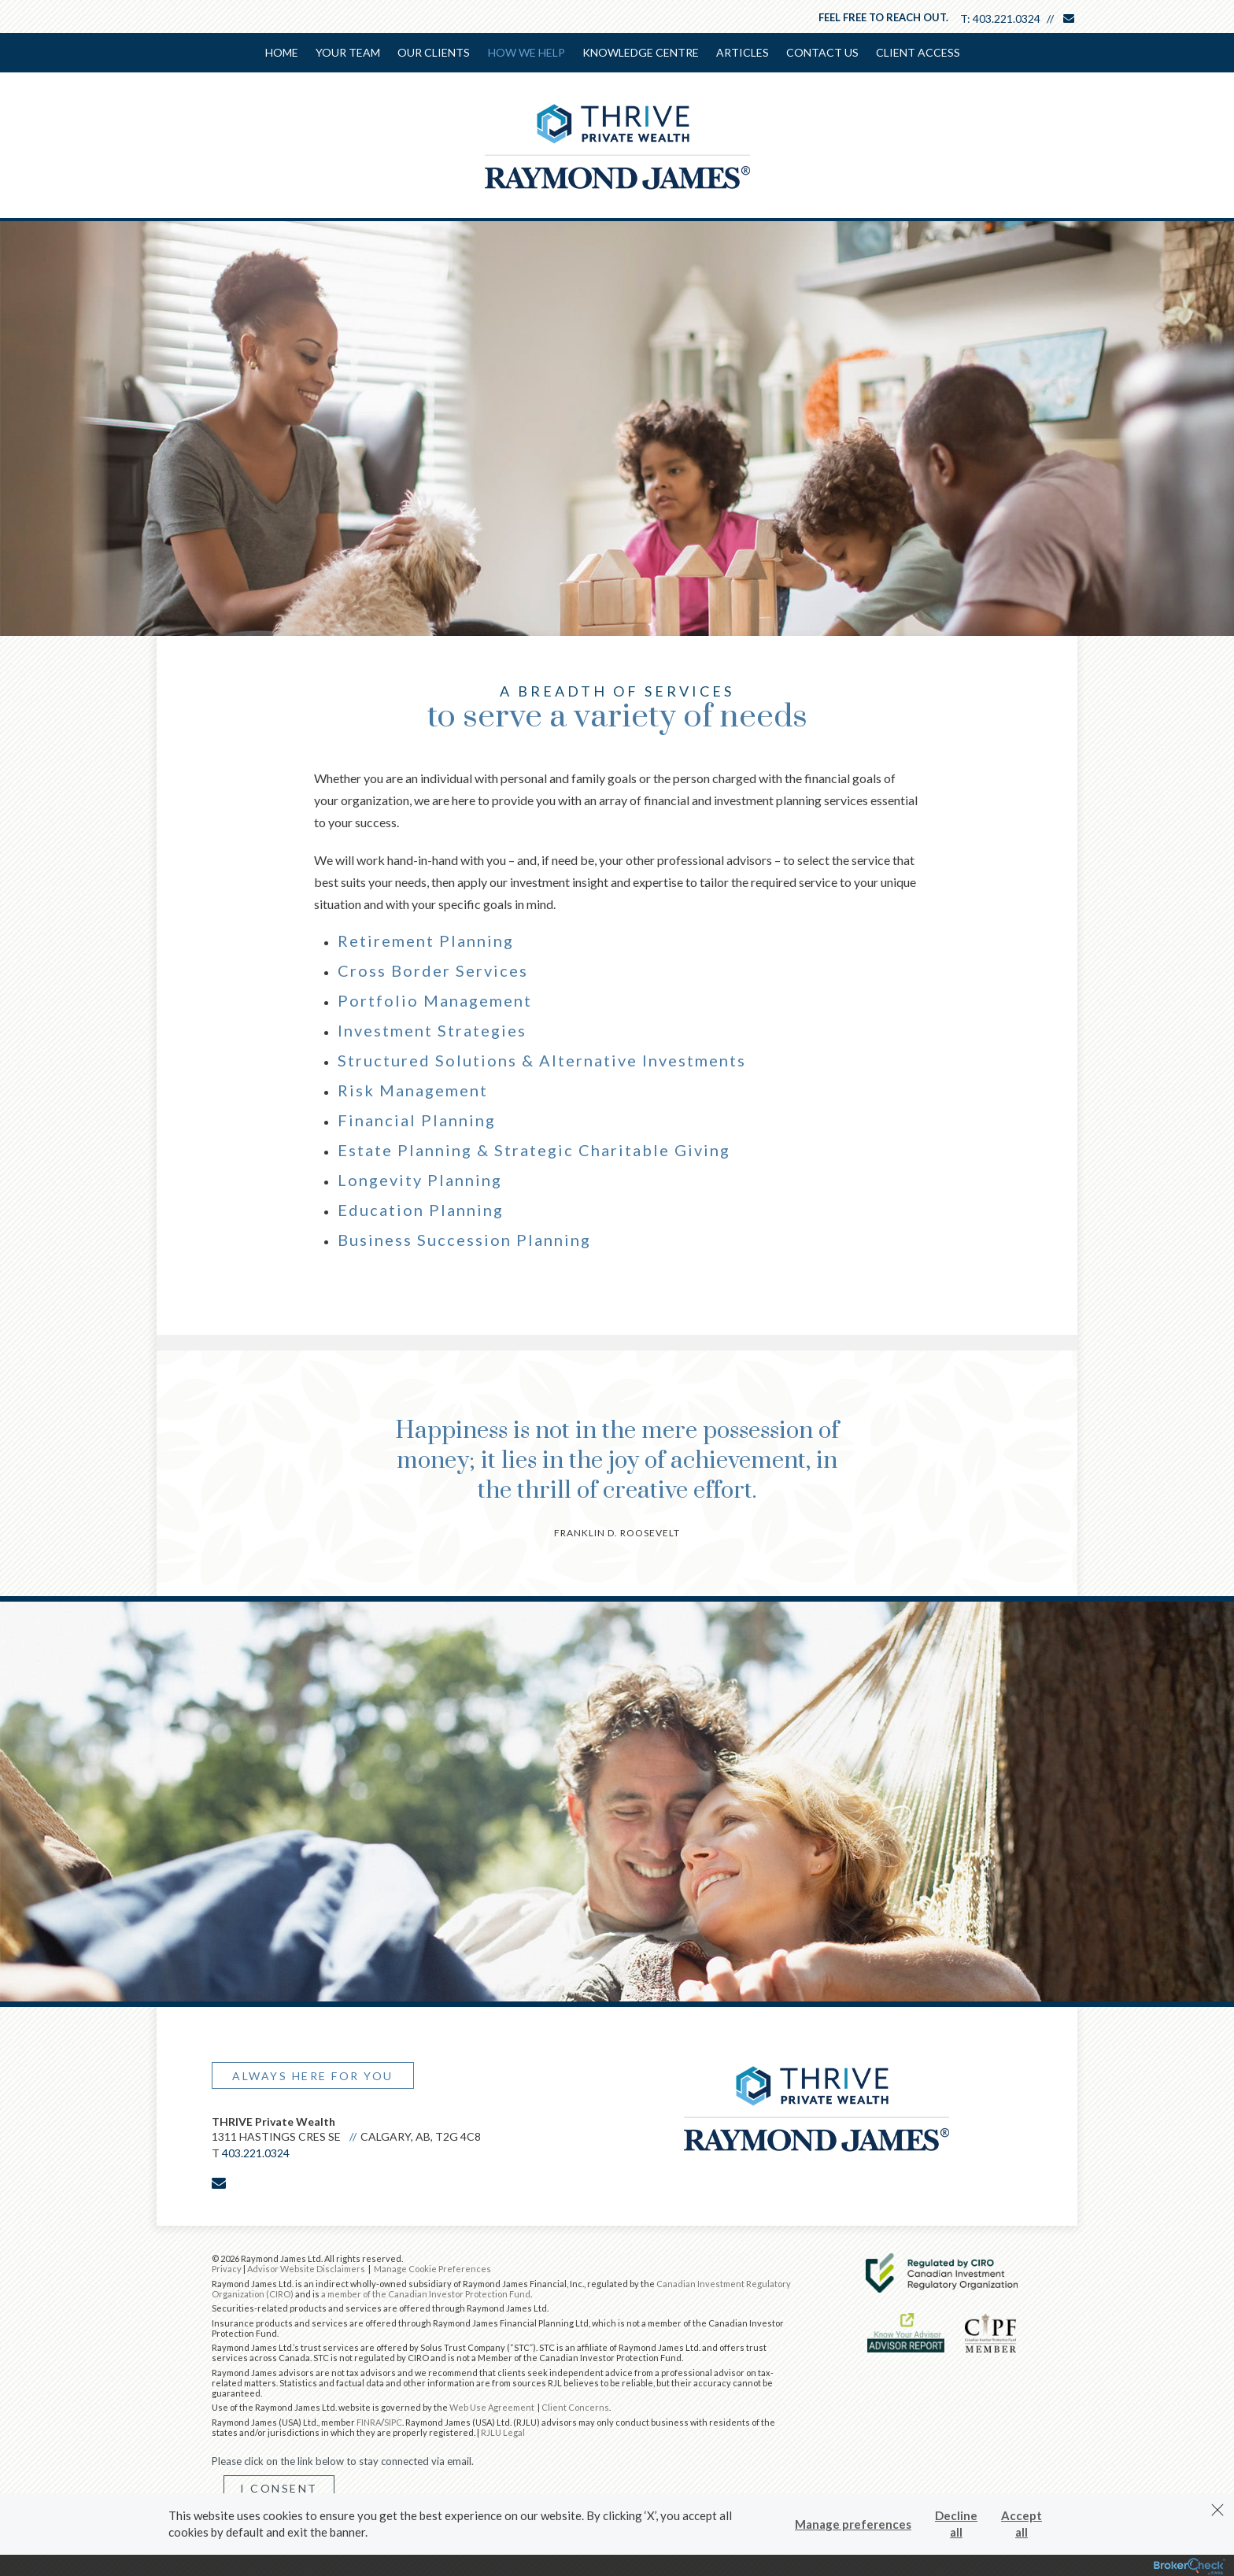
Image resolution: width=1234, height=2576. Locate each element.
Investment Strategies (432, 1028)
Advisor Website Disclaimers (306, 2267)
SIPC (393, 2420)
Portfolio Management (435, 998)
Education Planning (421, 1208)
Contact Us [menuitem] (822, 52)
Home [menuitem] (282, 52)
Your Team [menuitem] (348, 52)
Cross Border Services (433, 968)
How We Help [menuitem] (526, 52)
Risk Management (413, 1088)
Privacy (227, 2267)
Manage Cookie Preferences (432, 2267)
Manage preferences (853, 2524)
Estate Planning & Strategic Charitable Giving (534, 1148)
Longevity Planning (420, 1178)
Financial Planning (417, 1118)
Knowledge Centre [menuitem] (640, 52)
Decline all (956, 2523)
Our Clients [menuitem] (434, 52)
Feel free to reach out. (883, 17)
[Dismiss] (1217, 2510)
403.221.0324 (1006, 18)
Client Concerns (575, 2405)
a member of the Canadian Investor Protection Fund (425, 2292)
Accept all (1021, 2523)
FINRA (369, 2420)
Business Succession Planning (464, 1238)
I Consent (279, 2486)
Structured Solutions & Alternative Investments (542, 1058)
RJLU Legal (503, 2431)
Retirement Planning (426, 939)
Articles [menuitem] (742, 52)
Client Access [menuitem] (918, 52)
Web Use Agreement (492, 2405)
